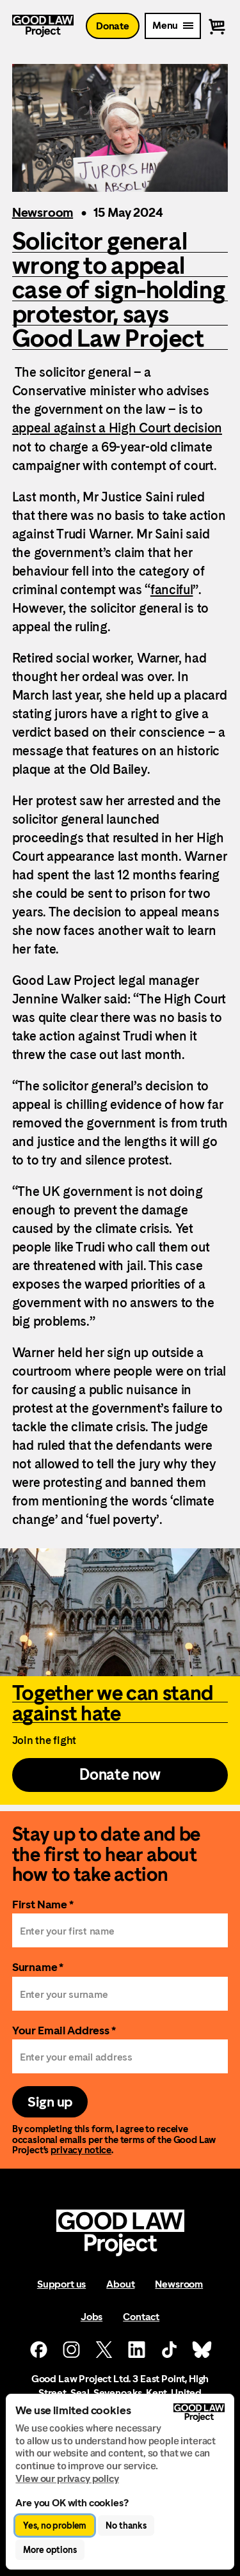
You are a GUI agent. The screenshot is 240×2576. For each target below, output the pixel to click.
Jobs (91, 2317)
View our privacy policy (66, 2478)
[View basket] (217, 26)
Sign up (50, 2102)
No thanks (126, 2525)
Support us (61, 2284)
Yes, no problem (54, 2525)
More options (49, 2550)
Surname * (38, 1967)
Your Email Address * (64, 2030)
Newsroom (42, 212)
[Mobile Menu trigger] (173, 26)
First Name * (43, 1904)
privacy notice (81, 2149)
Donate (112, 26)
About (120, 2284)
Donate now (120, 1775)
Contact (141, 2317)
